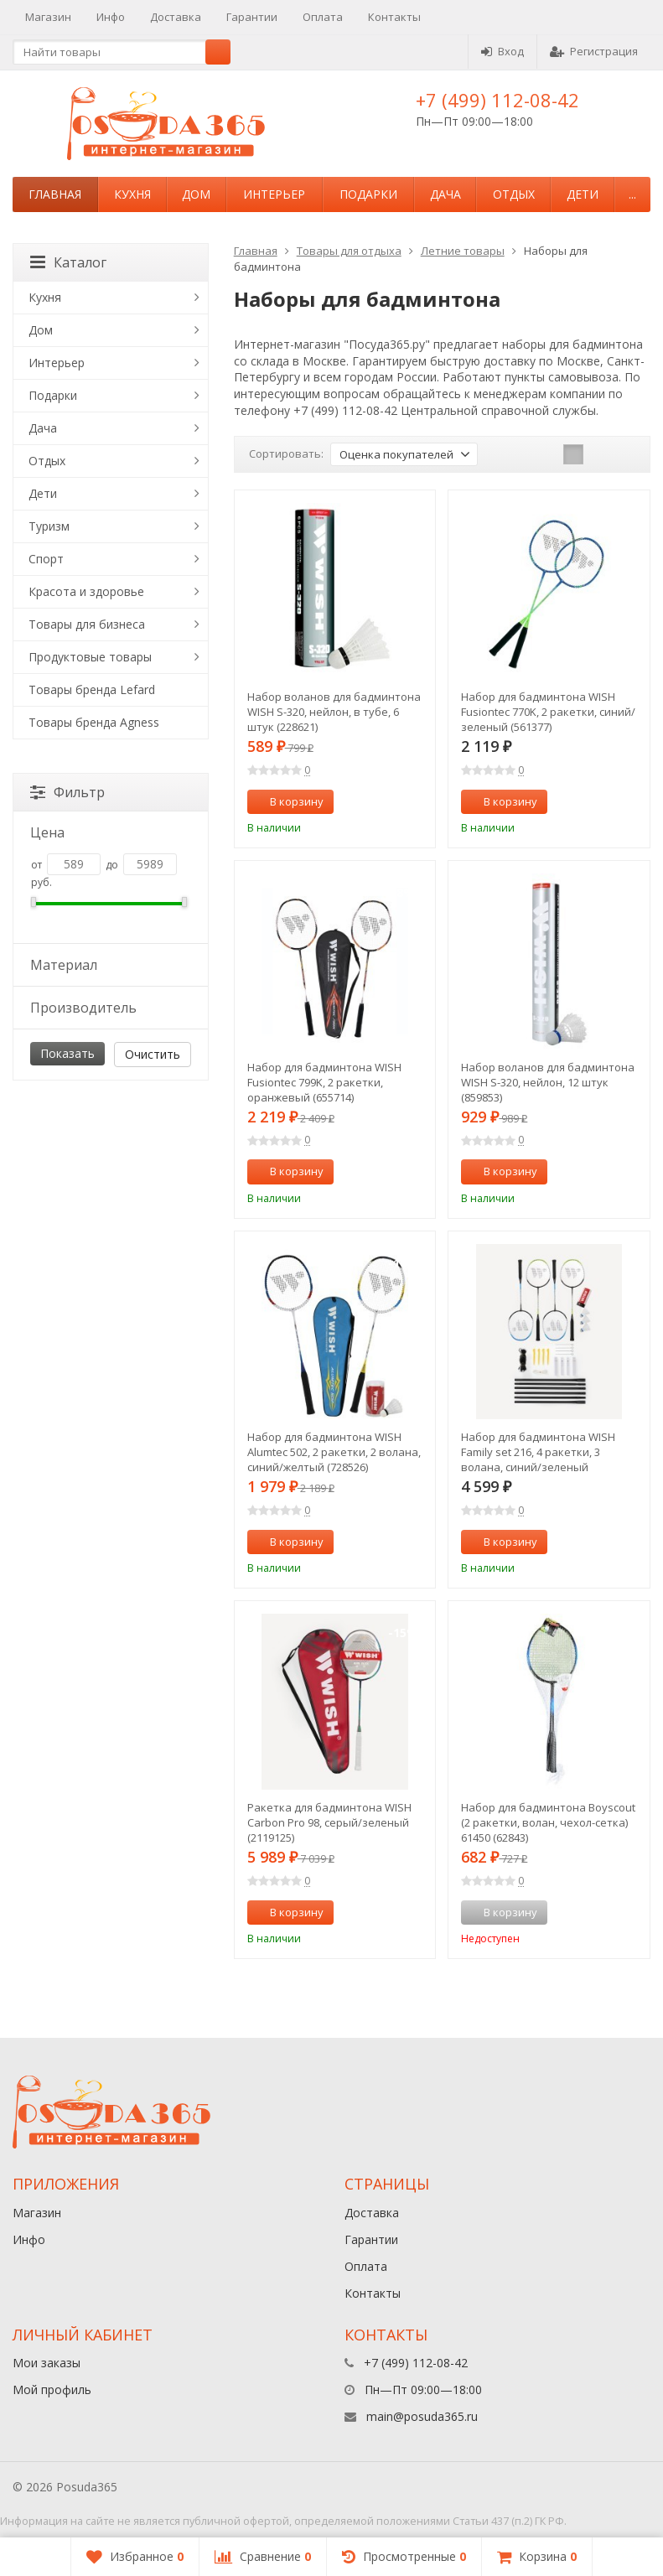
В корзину (287, 801)
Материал (109, 964)
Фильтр (67, 792)
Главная (54, 194)
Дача (445, 194)
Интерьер (274, 194)
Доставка (175, 16)
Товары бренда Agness (93, 722)
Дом (196, 194)
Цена (109, 832)
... (632, 194)
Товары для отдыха (349, 250)
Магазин (48, 16)
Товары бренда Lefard (91, 689)
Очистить (152, 1054)
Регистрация (594, 51)
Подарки (368, 194)
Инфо (110, 16)
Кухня (132, 194)
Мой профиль (52, 2389)
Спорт (46, 559)
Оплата (323, 16)
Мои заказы (46, 2363)
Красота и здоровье (86, 591)
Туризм (49, 526)
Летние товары (463, 250)
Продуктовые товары (90, 657)
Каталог (68, 262)
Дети (582, 194)
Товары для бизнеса (86, 624)
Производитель (109, 1007)
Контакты (394, 16)
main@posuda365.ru (422, 2416)
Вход (502, 51)
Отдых (514, 194)
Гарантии (251, 16)
